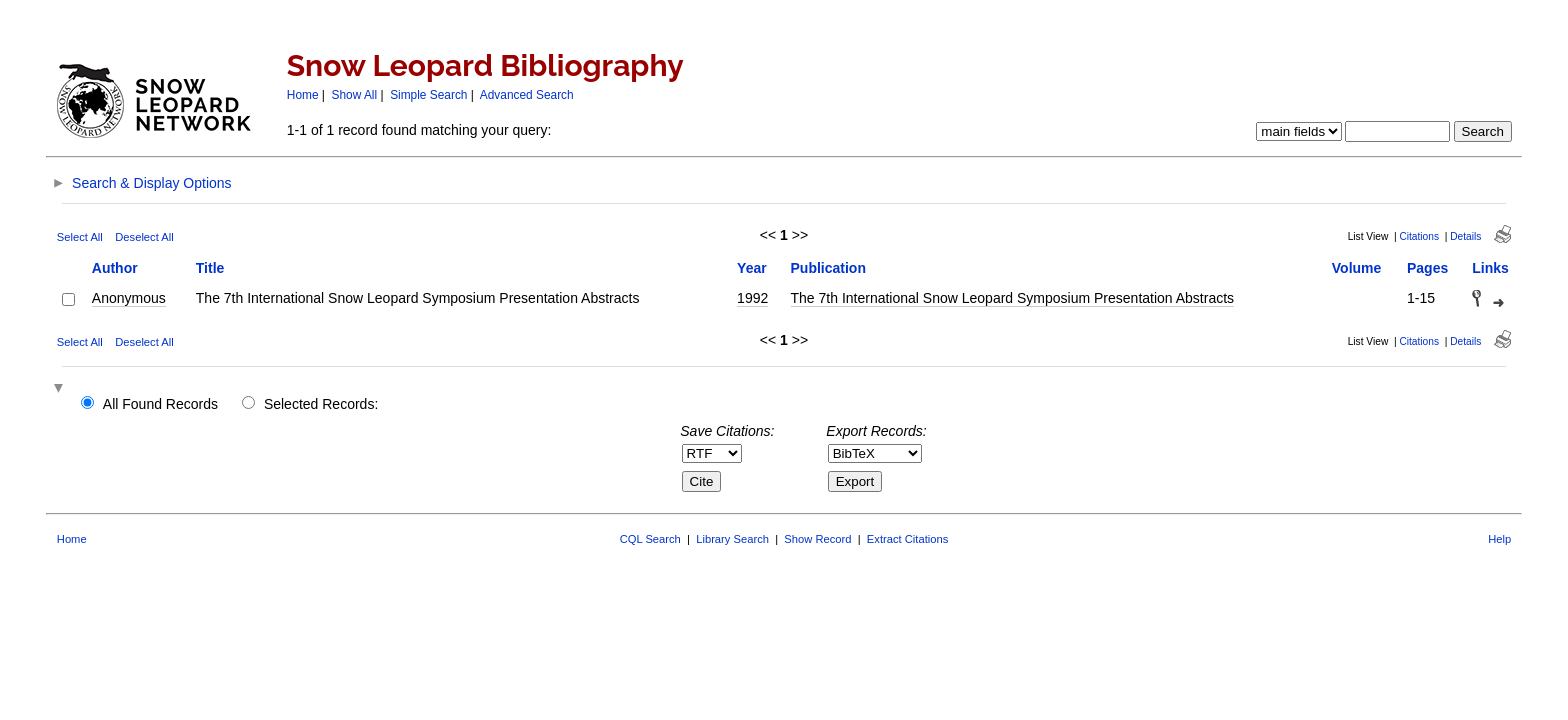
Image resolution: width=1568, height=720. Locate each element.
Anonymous (129, 298)
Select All (80, 237)
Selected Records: (321, 404)
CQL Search (650, 539)
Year (752, 268)
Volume (1357, 268)
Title (210, 268)
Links (1490, 268)
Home (303, 95)
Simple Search (428, 95)
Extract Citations (907, 539)
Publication (828, 268)
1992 (752, 298)
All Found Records (160, 404)
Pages (1427, 268)
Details (1465, 236)
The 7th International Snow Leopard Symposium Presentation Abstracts (1013, 298)
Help (1499, 539)
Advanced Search (527, 95)
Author (115, 268)
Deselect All (144, 237)
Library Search (732, 539)
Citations (1419, 236)
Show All (355, 95)
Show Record (817, 539)
